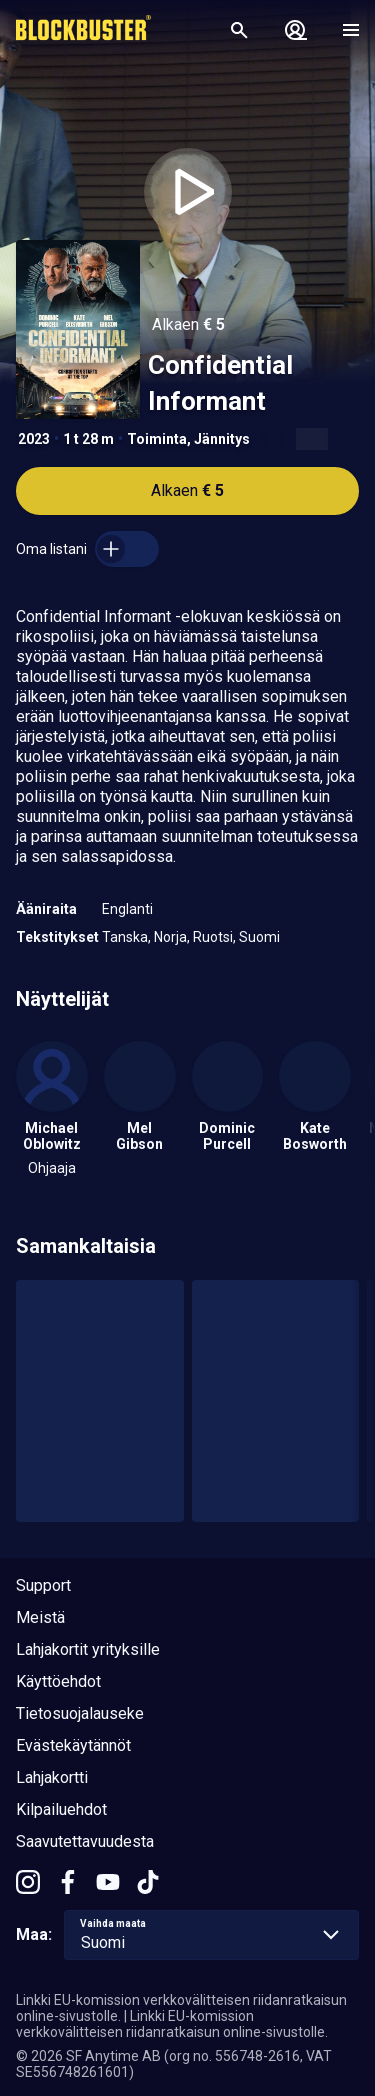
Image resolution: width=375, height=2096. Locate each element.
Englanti (127, 909)
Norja (170, 937)
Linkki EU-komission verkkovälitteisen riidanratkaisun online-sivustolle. (172, 2024)
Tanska (125, 937)
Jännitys (222, 439)
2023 (34, 439)
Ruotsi (213, 937)
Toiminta (157, 439)
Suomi (259, 937)
